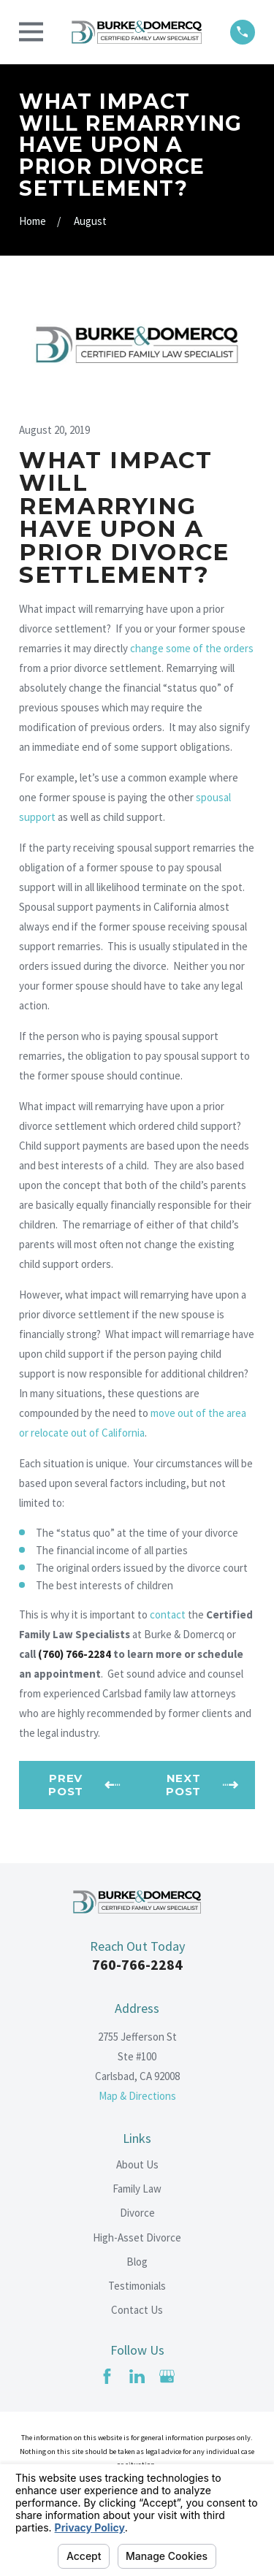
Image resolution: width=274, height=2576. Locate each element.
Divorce (137, 2213)
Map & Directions (137, 2096)
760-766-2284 (137, 1964)
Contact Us (137, 2310)
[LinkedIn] (137, 2376)
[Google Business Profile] (167, 2376)
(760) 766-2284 (74, 1654)
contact (168, 1614)
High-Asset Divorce (137, 2237)
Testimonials (137, 2286)
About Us (137, 2164)
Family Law (137, 2188)
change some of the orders (192, 648)
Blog (137, 2262)
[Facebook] (107, 2376)
